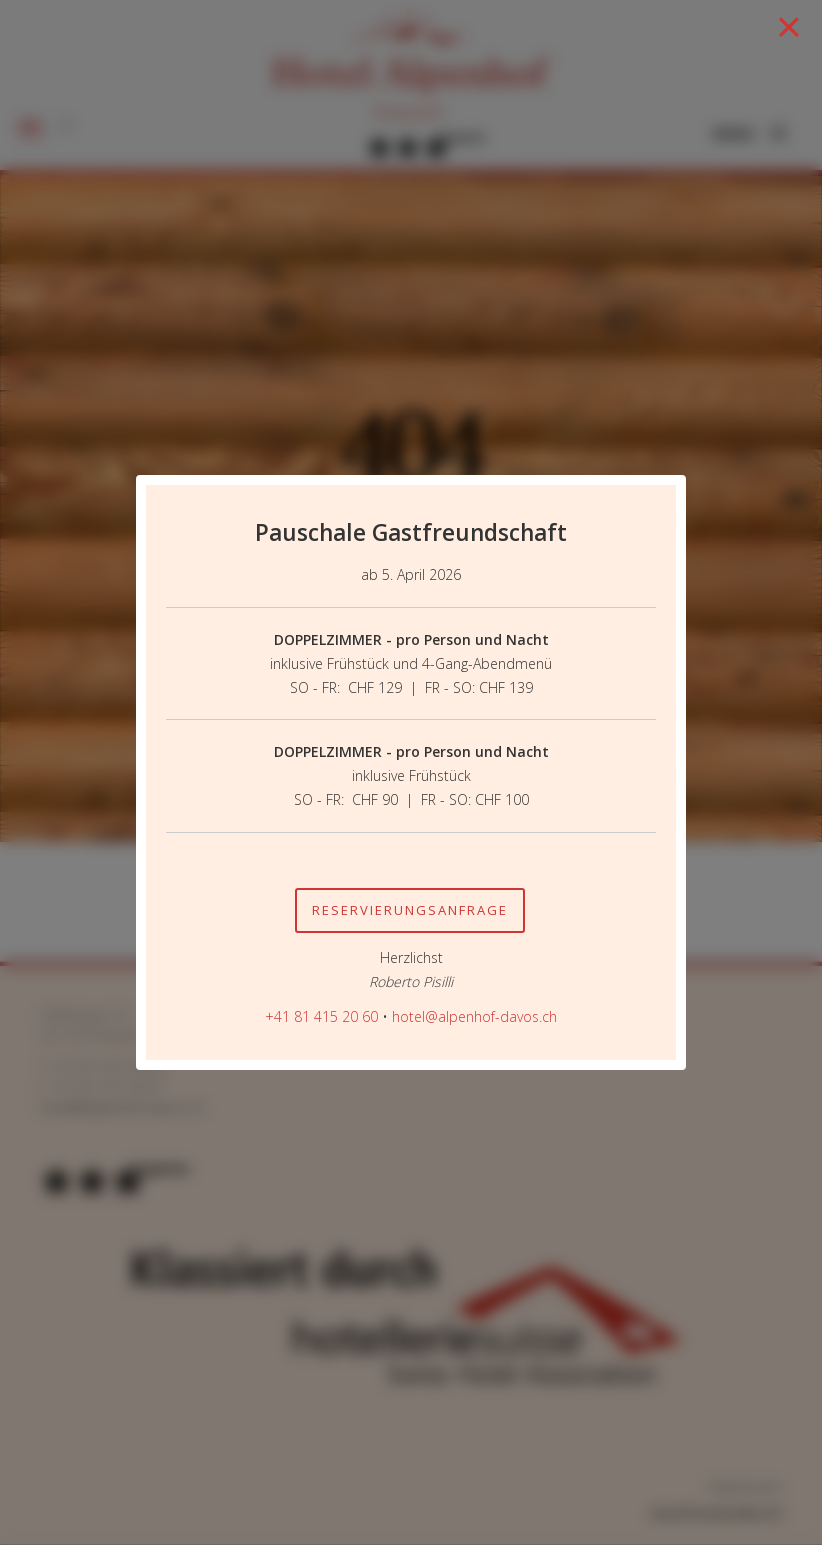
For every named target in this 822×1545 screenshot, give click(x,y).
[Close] (790, 27)
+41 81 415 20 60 (321, 1016)
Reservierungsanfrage (410, 910)
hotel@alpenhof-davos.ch (474, 1016)
